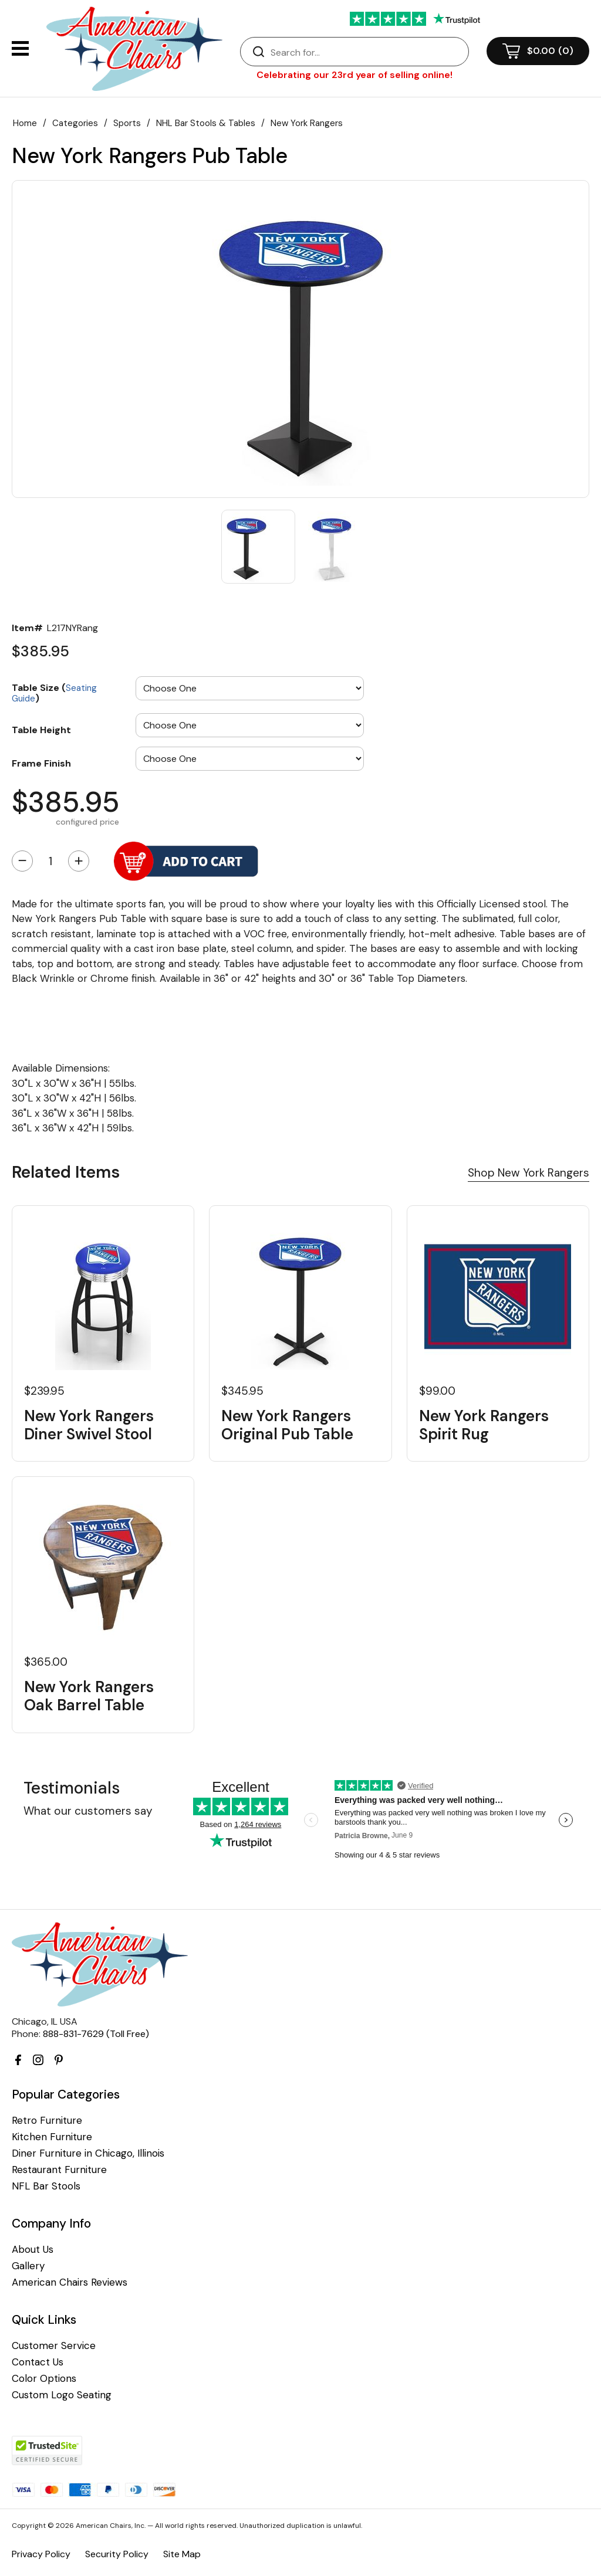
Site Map (182, 2554)
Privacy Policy (41, 2554)
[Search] (366, 52)
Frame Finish (41, 763)
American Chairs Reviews (69, 2282)
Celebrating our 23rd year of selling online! (354, 75)
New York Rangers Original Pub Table (287, 1425)
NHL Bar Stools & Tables (205, 123)
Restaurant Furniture (59, 2170)
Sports (127, 123)
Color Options (44, 2379)
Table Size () (54, 692)
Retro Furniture (47, 2121)
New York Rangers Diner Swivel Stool (89, 1425)
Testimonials (71, 1788)
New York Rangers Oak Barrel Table (89, 1696)
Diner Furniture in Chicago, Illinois (88, 2153)
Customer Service (54, 2346)
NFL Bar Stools (46, 2186)
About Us (32, 2250)
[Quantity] (50, 861)
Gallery (28, 2266)
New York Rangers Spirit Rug (484, 1425)
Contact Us (37, 2362)
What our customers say (88, 1811)
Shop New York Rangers (528, 1172)
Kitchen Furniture (52, 2137)
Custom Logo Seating (62, 2395)
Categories (75, 123)
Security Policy (116, 2554)
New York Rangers (307, 123)
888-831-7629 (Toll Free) (96, 2034)
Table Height (41, 729)
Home (25, 123)
